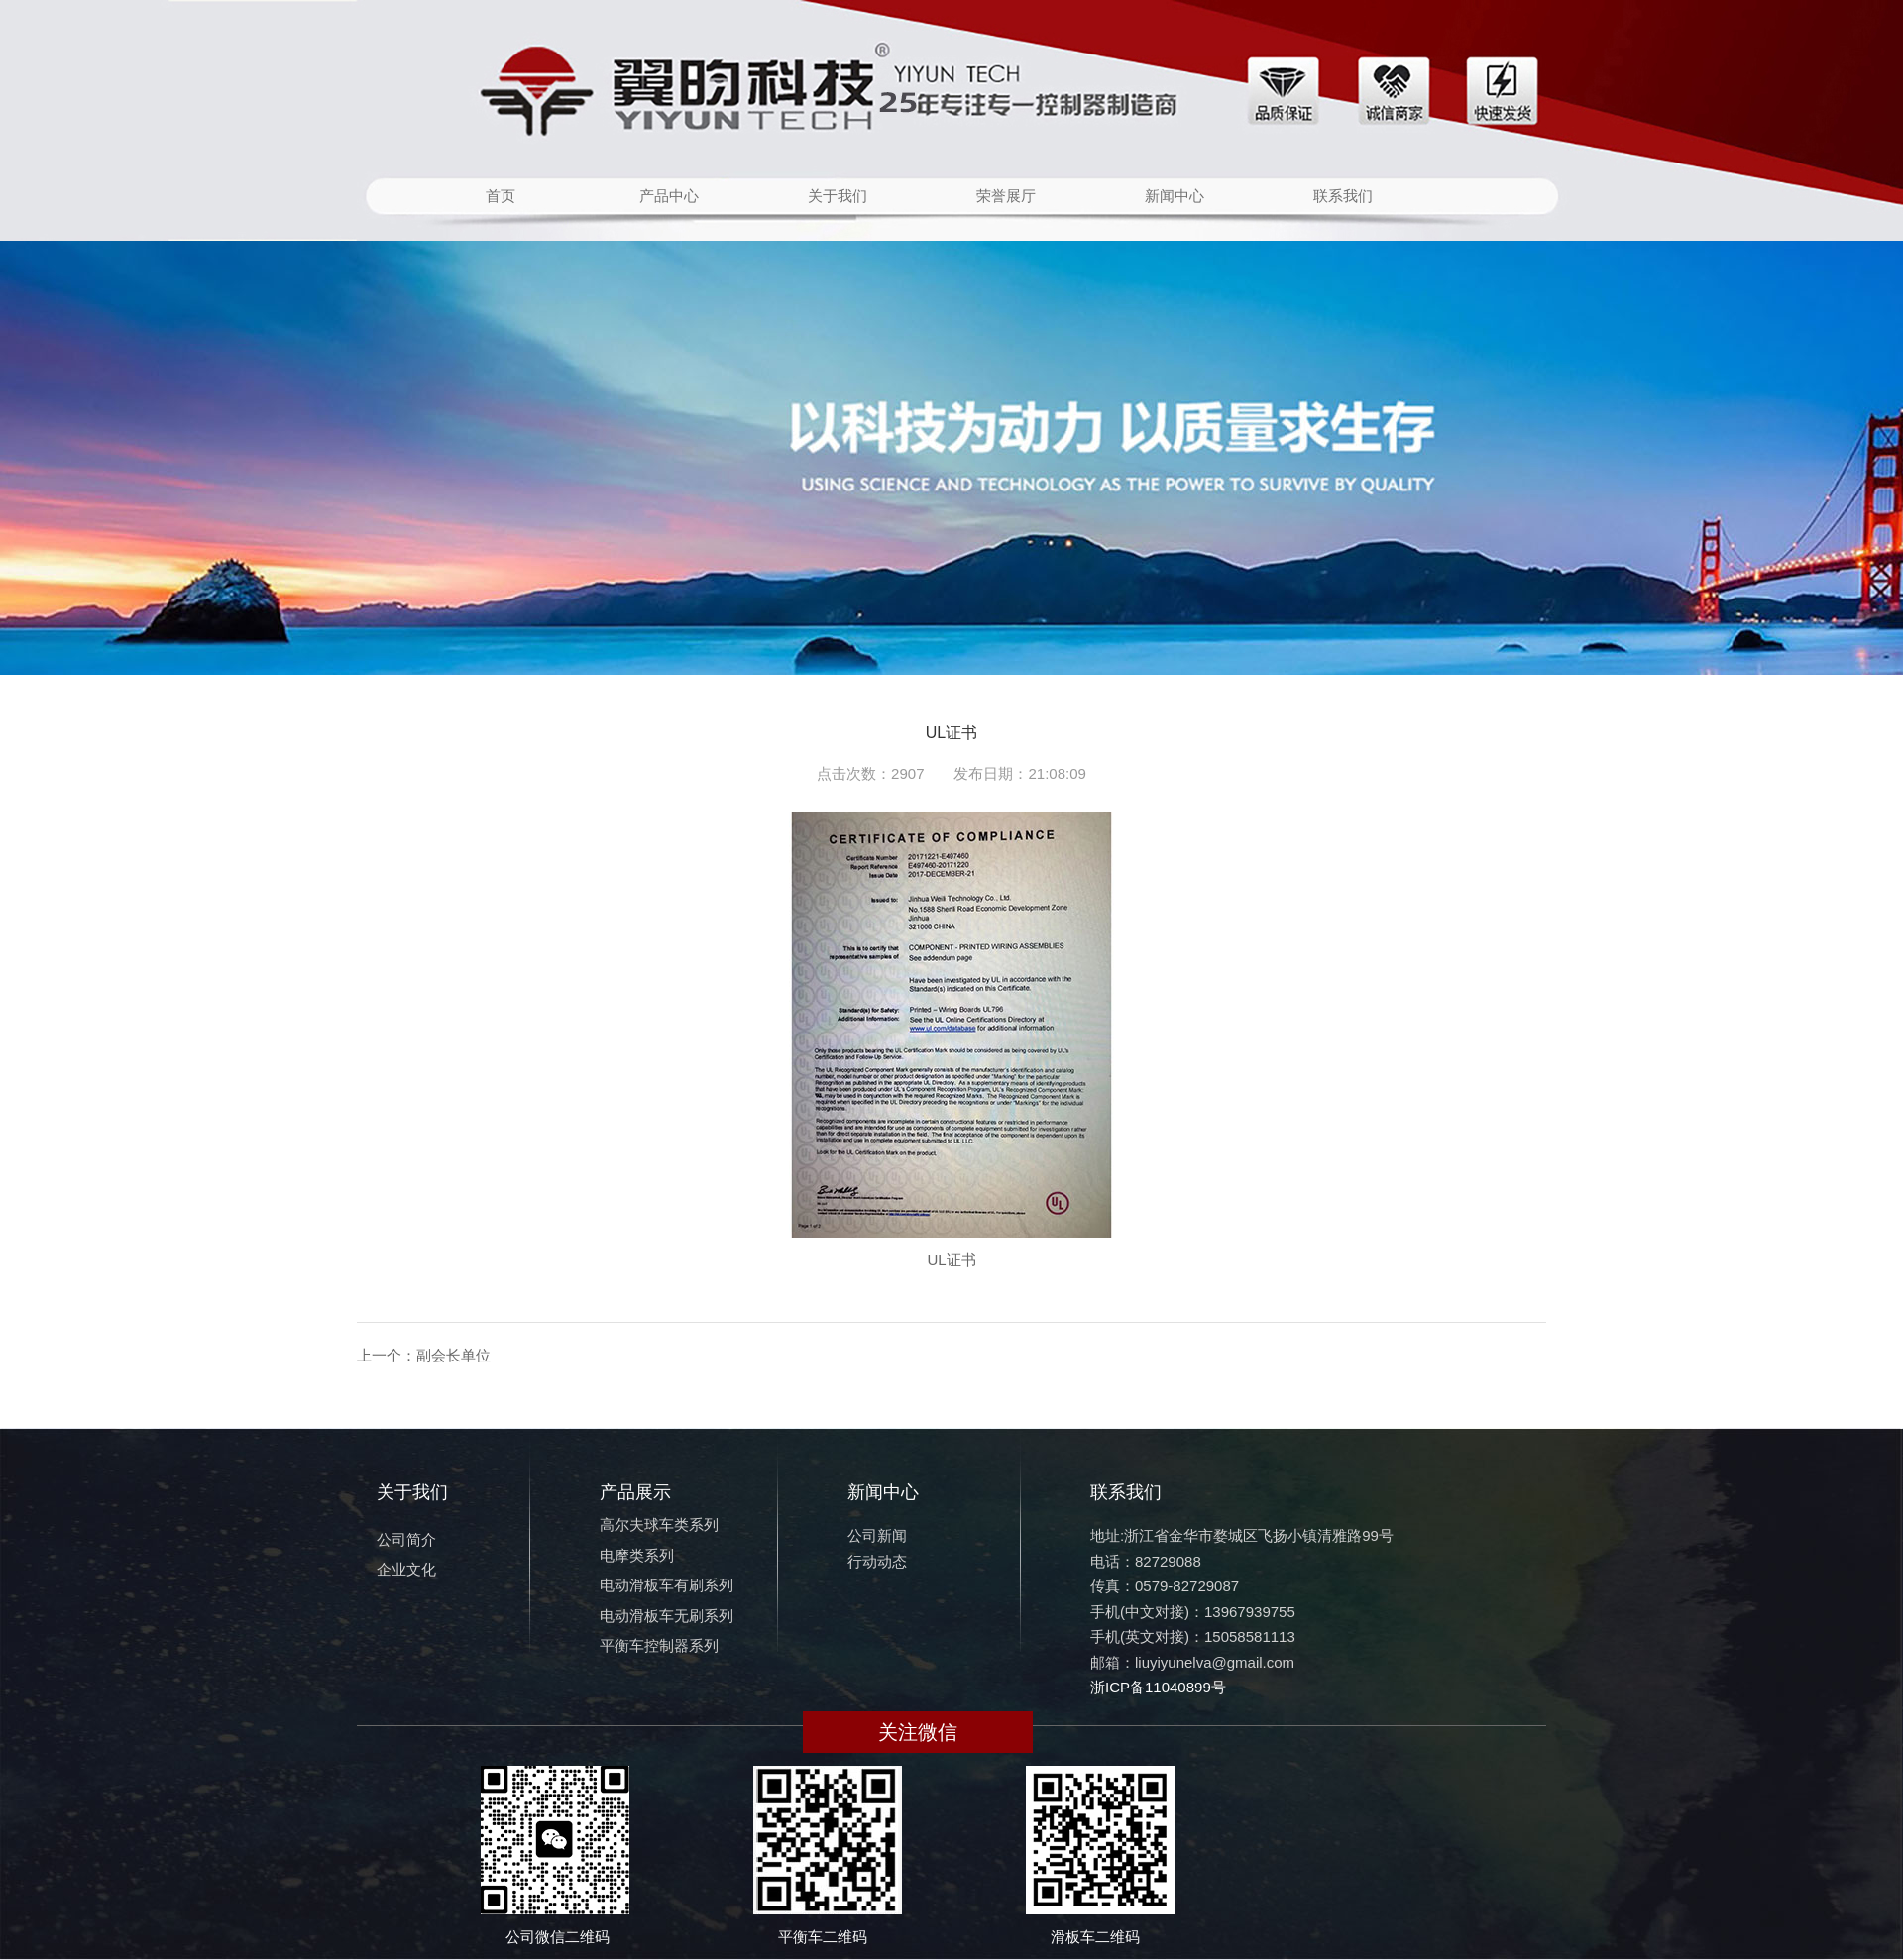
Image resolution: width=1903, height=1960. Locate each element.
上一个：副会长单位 (424, 1355)
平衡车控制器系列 (659, 1645)
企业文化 (406, 1569)
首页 (500, 195)
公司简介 (406, 1539)
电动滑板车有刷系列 (666, 1585)
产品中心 (669, 195)
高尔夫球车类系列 (659, 1524)
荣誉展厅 (1006, 195)
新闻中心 (1174, 195)
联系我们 (1343, 195)
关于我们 (837, 195)
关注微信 (917, 1732)
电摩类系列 (637, 1555)
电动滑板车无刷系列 (666, 1615)
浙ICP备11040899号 (1158, 1687)
